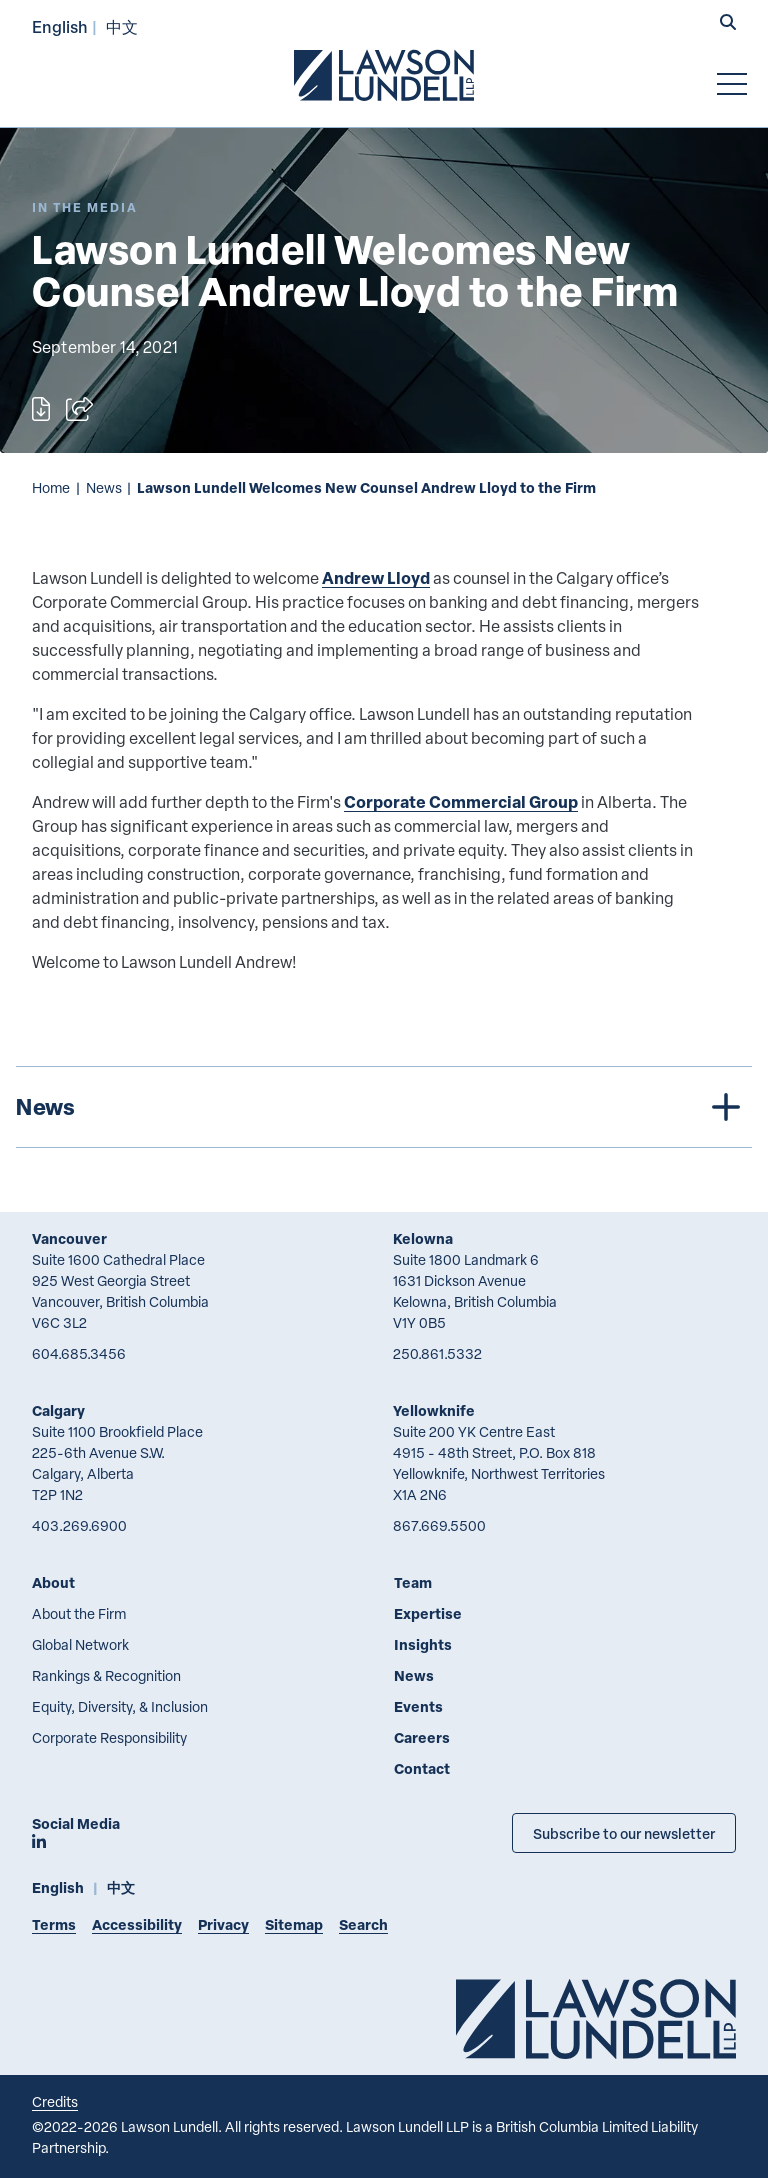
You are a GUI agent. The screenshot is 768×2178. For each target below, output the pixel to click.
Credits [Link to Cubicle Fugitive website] (55, 2101)
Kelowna (423, 1238)
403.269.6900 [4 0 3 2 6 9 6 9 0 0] (79, 1525)
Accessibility (137, 1924)
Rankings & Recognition (106, 1675)
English (60, 26)
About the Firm (79, 1613)
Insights (423, 1644)
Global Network (80, 1644)
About (53, 1582)
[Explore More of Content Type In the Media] (85, 207)
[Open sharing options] (79, 409)
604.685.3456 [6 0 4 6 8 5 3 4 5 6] (79, 1353)
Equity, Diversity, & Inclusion (120, 1706)
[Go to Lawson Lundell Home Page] (384, 75)
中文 (122, 26)
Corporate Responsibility (109, 1737)
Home (51, 487)
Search (363, 1924)
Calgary (58, 1410)
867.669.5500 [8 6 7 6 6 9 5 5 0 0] (439, 1525)
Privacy (223, 1924)
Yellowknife (434, 1410)
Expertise (428, 1613)
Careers (422, 1737)
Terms (54, 1924)
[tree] (384, 1107)
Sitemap (294, 1924)
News (104, 487)
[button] (728, 24)
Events (418, 1706)
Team (413, 1582)
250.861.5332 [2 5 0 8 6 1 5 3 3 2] (437, 1353)
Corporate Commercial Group (461, 801)
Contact (422, 1768)
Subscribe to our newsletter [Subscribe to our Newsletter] (624, 1833)
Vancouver (69, 1238)
